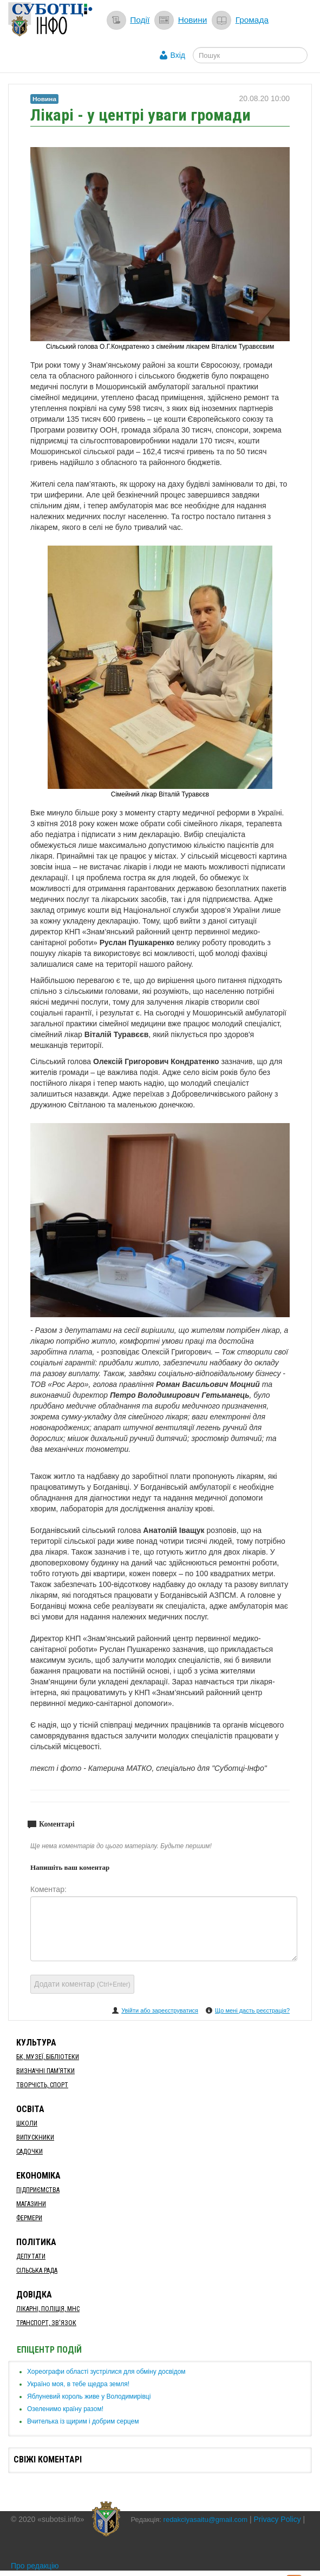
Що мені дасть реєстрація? (252, 2010)
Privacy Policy (277, 2519)
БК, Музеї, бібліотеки (47, 2057)
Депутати (30, 2256)
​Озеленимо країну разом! (65, 2409)
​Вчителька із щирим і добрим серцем (83, 2421)
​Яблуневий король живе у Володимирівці (89, 2396)
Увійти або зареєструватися (159, 2010)
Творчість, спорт (42, 2085)
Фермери (29, 2218)
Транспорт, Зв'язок (46, 2323)
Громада (252, 19)
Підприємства (38, 2190)
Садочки (29, 2151)
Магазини (31, 2204)
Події (139, 19)
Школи (26, 2123)
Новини (192, 19)
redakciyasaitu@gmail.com (206, 2519)
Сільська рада (36, 2270)
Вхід (178, 55)
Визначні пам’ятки (45, 2071)
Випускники (35, 2137)
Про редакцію (35, 2565)
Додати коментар (82, 1984)
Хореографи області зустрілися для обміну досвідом (106, 2371)
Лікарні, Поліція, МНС (48, 2309)
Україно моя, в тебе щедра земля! (78, 2384)
